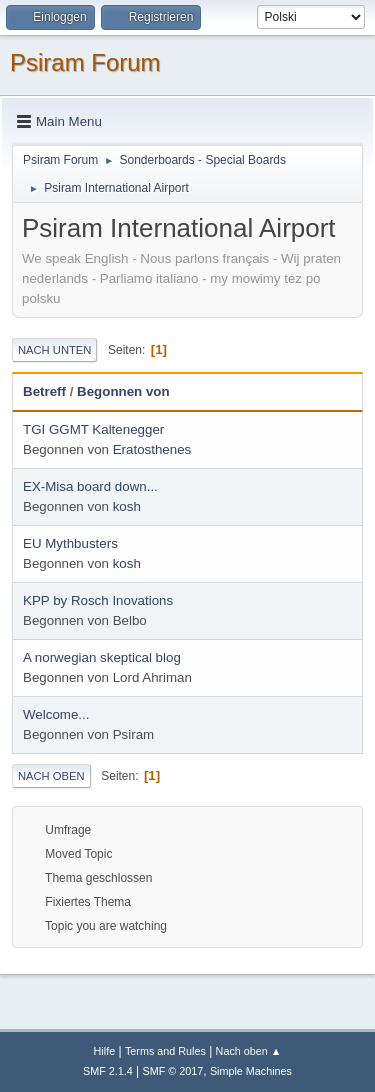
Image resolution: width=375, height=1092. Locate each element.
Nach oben (51, 776)
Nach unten (54, 350)
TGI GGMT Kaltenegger (93, 429)
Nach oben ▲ (249, 1051)
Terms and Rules (165, 1051)
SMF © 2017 (173, 1071)
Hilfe (105, 1051)
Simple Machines (251, 1071)
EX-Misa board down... (90, 486)
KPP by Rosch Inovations (98, 600)
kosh (127, 506)
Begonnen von (123, 391)
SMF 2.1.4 (108, 1071)
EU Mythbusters (70, 543)
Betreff (44, 391)
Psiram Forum (85, 62)
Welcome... (56, 714)
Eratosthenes (152, 449)
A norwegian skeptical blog (102, 657)
